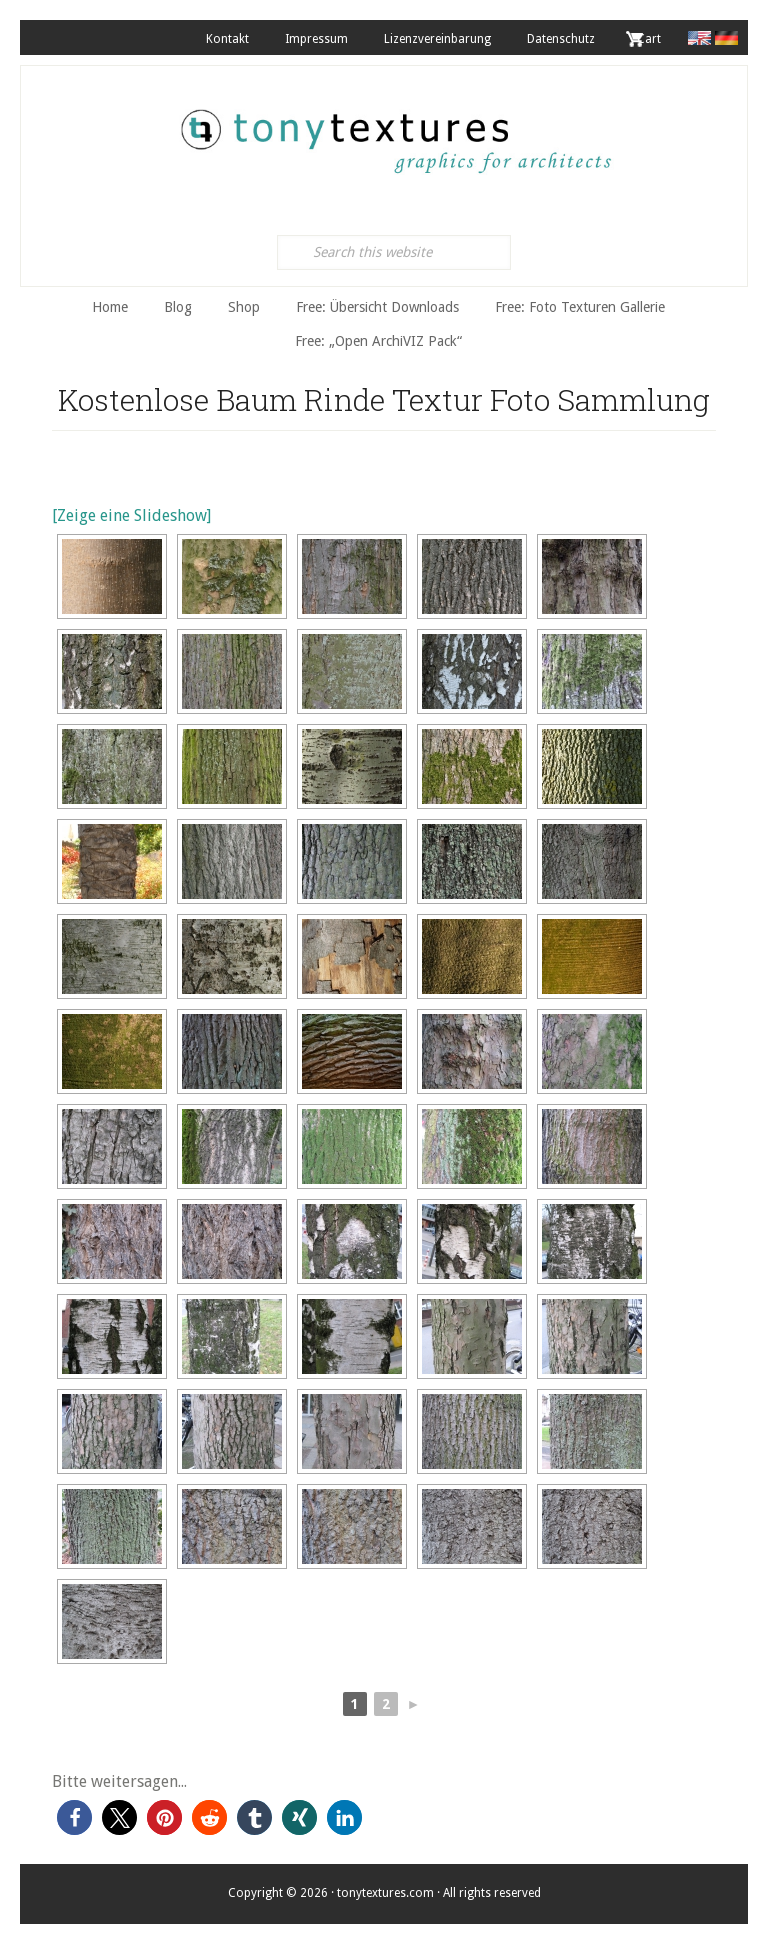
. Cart (646, 39)
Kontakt (227, 39)
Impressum (316, 39)
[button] (74, 1817)
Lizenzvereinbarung (437, 39)
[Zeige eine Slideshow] (131, 515)
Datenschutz (561, 39)
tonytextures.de (394, 131)
